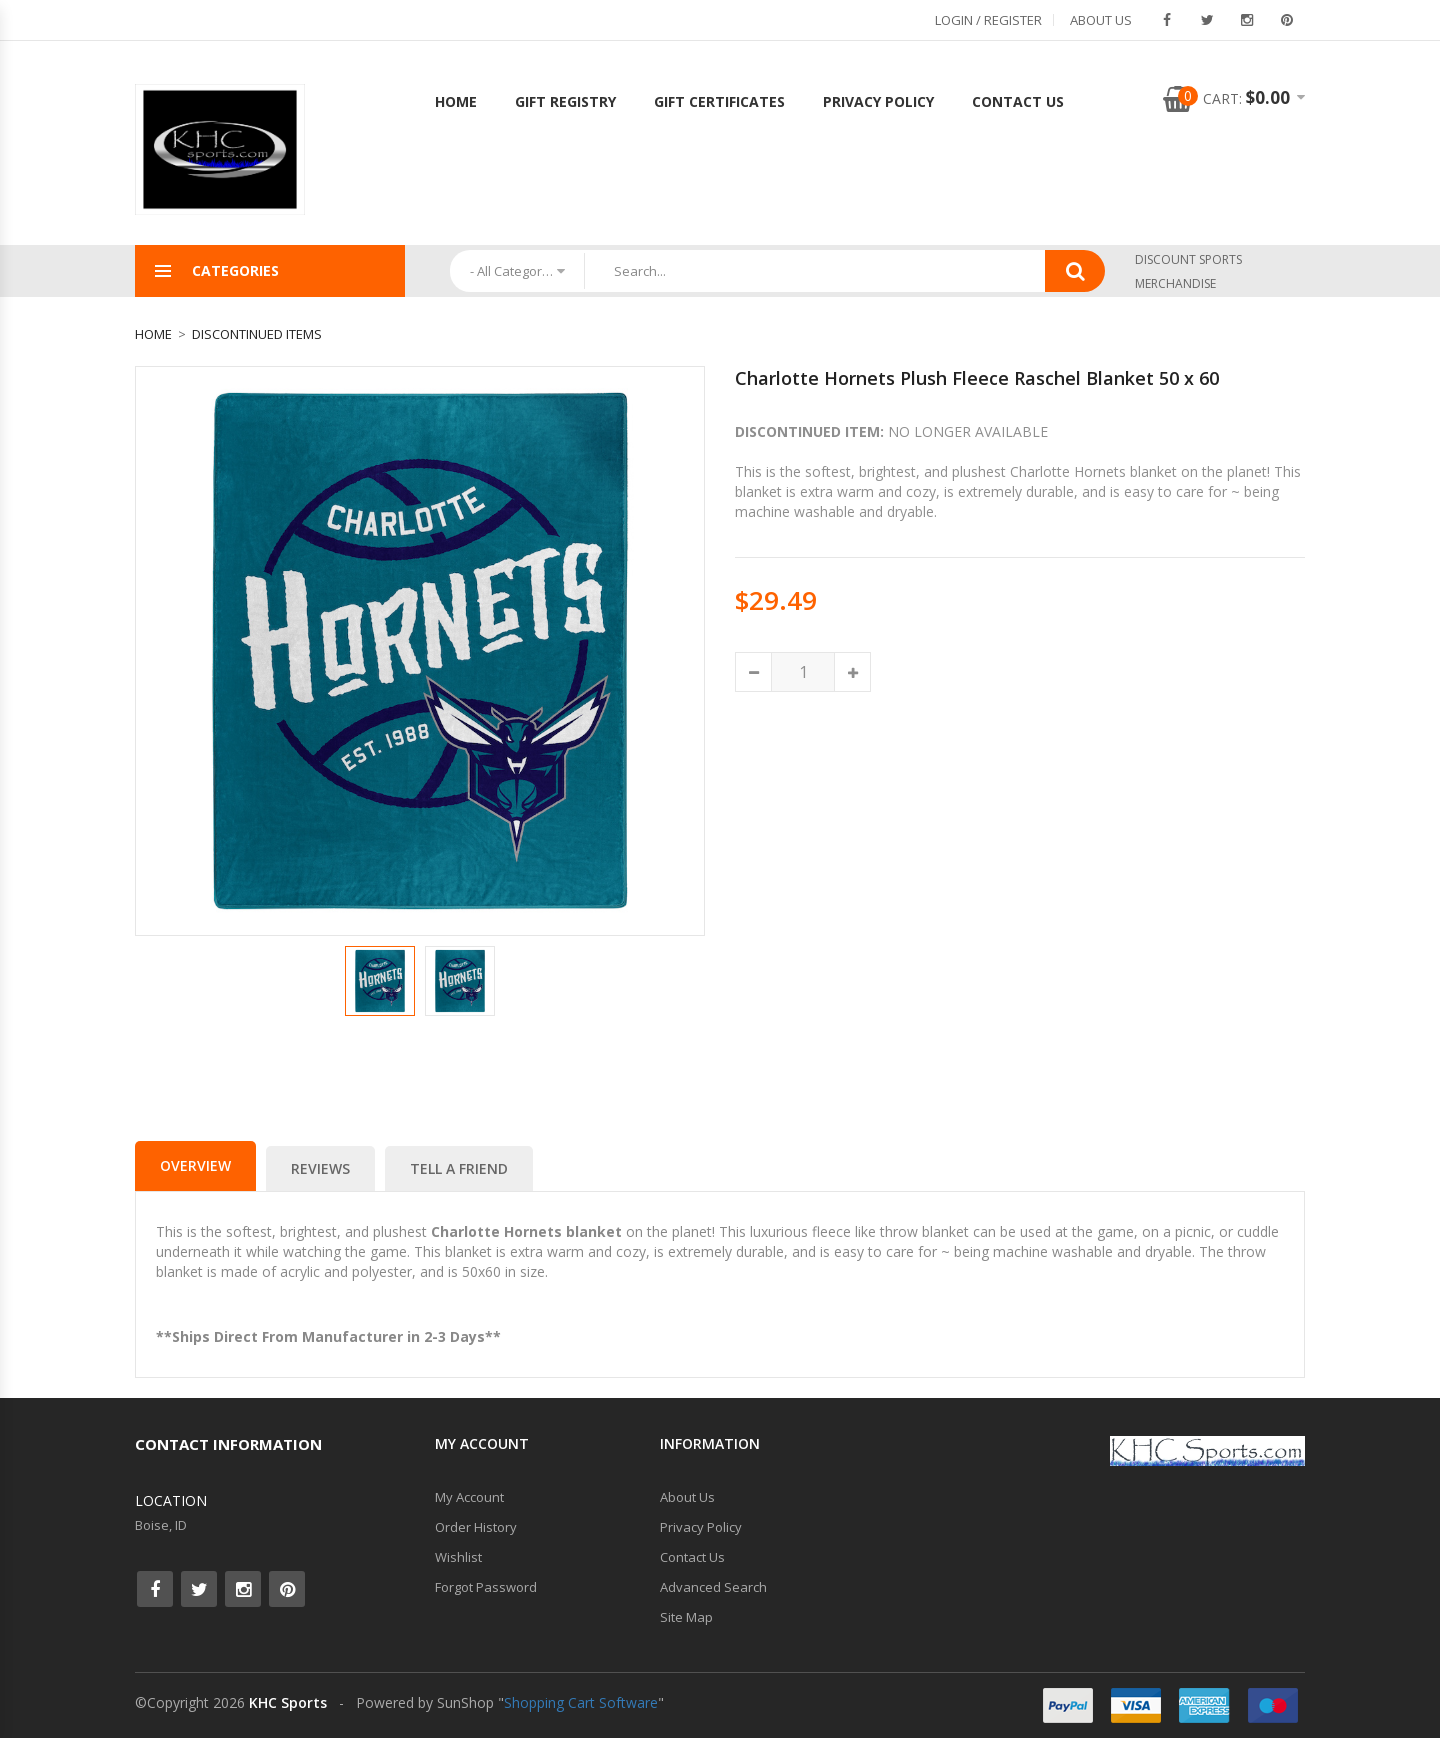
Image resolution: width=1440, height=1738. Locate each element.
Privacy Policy (878, 101)
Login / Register (988, 20)
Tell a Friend (459, 1168)
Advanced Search (713, 1587)
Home (456, 101)
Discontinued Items (257, 334)
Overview (195, 1165)
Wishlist (458, 1557)
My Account (469, 1497)
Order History (476, 1527)
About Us (1101, 20)
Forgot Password (486, 1587)
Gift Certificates (719, 101)
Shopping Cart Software (581, 1702)
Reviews (320, 1168)
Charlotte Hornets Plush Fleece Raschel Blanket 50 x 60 (977, 378)
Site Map (686, 1617)
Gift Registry (565, 101)
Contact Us (1018, 101)
